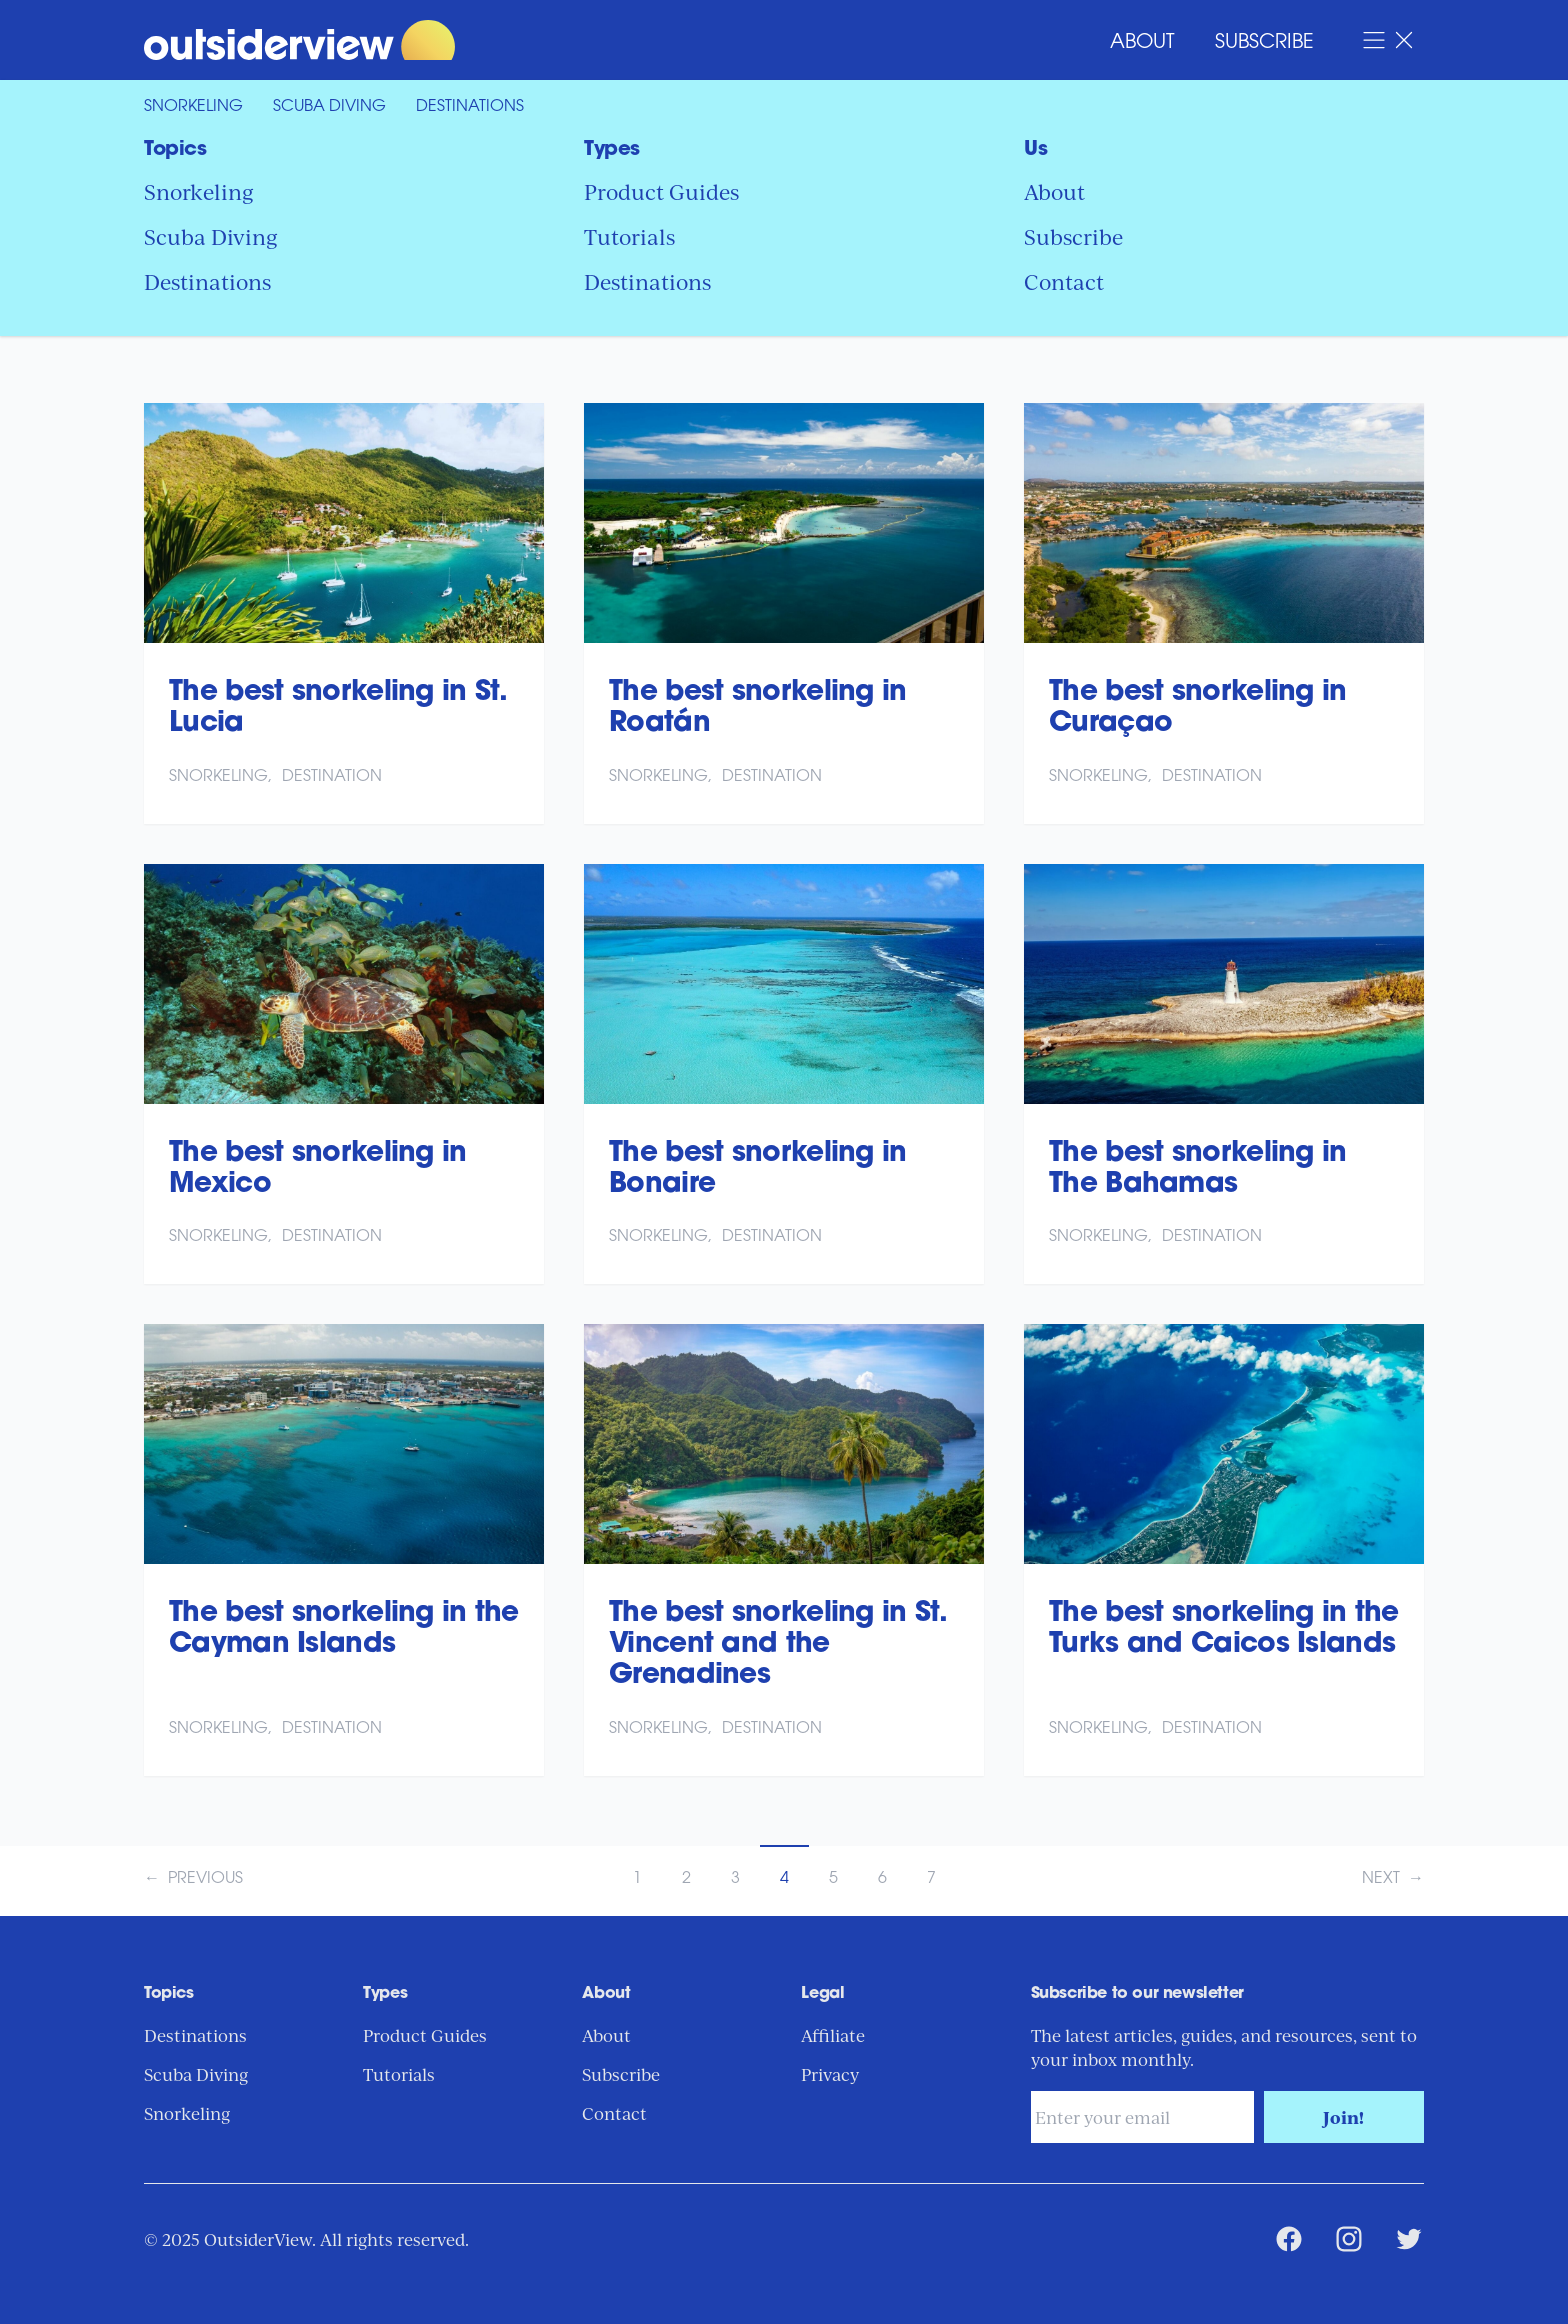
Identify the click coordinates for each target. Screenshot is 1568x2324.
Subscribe (1264, 43)
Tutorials (629, 236)
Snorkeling (193, 107)
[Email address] (1142, 2117)
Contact (1064, 281)
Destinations (470, 107)
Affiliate (833, 2035)
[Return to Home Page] (464, 40)
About (1142, 43)
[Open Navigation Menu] (1389, 40)
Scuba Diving (329, 107)
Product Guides (661, 191)
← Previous (193, 1879)
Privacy (830, 2074)
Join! (1343, 2117)
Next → (1393, 1879)
